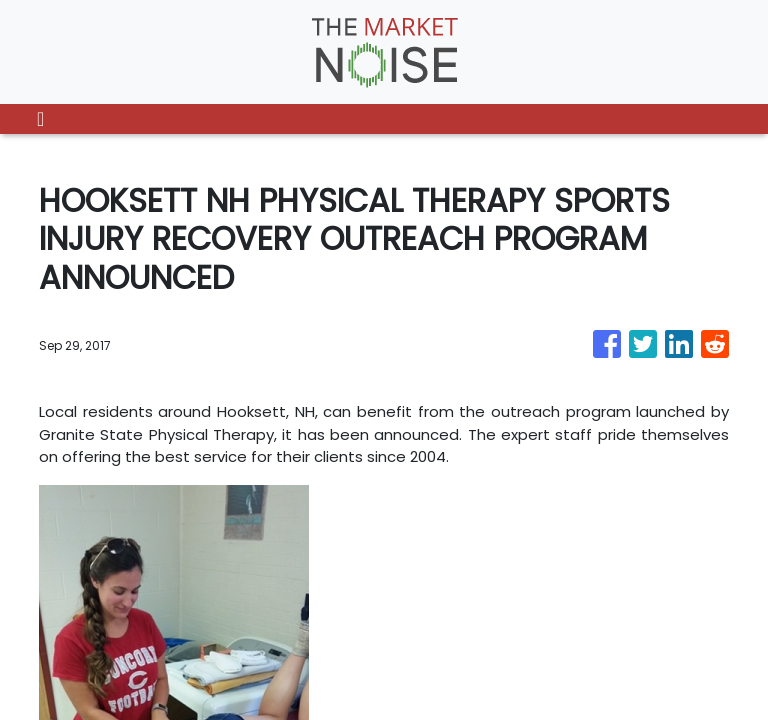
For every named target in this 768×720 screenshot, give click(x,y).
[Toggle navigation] (40, 119)
